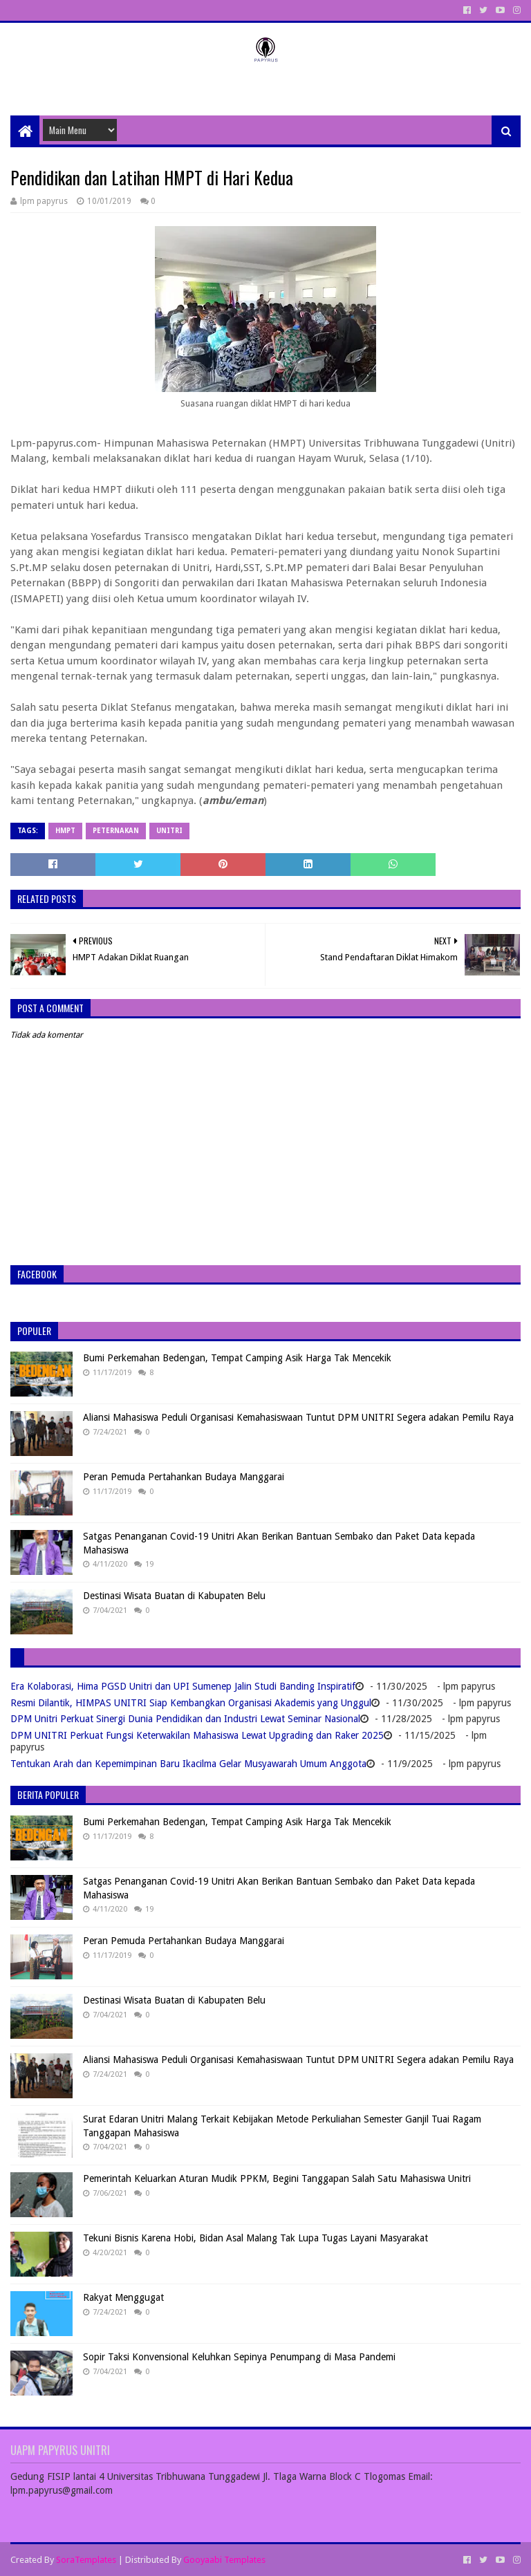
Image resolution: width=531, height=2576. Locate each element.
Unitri (169, 830)
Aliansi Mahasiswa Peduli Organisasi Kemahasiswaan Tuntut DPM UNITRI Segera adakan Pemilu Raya (298, 1417)
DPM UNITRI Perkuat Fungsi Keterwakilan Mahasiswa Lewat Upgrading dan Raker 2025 (197, 1735)
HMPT (65, 830)
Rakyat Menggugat (123, 2297)
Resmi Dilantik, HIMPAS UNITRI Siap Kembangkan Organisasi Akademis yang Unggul (190, 1702)
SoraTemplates (86, 2560)
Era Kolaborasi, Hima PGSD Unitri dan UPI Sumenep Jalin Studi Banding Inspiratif (182, 1686)
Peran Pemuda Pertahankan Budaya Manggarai (183, 1476)
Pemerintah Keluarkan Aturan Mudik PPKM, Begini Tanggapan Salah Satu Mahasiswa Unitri (277, 2178)
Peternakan (116, 830)
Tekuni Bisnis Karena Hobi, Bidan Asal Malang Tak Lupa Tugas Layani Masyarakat (255, 2237)
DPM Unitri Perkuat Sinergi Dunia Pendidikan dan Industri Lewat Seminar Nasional (185, 1718)
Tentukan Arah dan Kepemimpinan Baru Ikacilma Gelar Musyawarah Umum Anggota (188, 1763)
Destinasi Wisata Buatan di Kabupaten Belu (174, 1595)
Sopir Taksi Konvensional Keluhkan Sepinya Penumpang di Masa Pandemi (239, 2356)
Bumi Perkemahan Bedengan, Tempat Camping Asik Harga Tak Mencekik (237, 1357)
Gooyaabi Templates (224, 2560)
